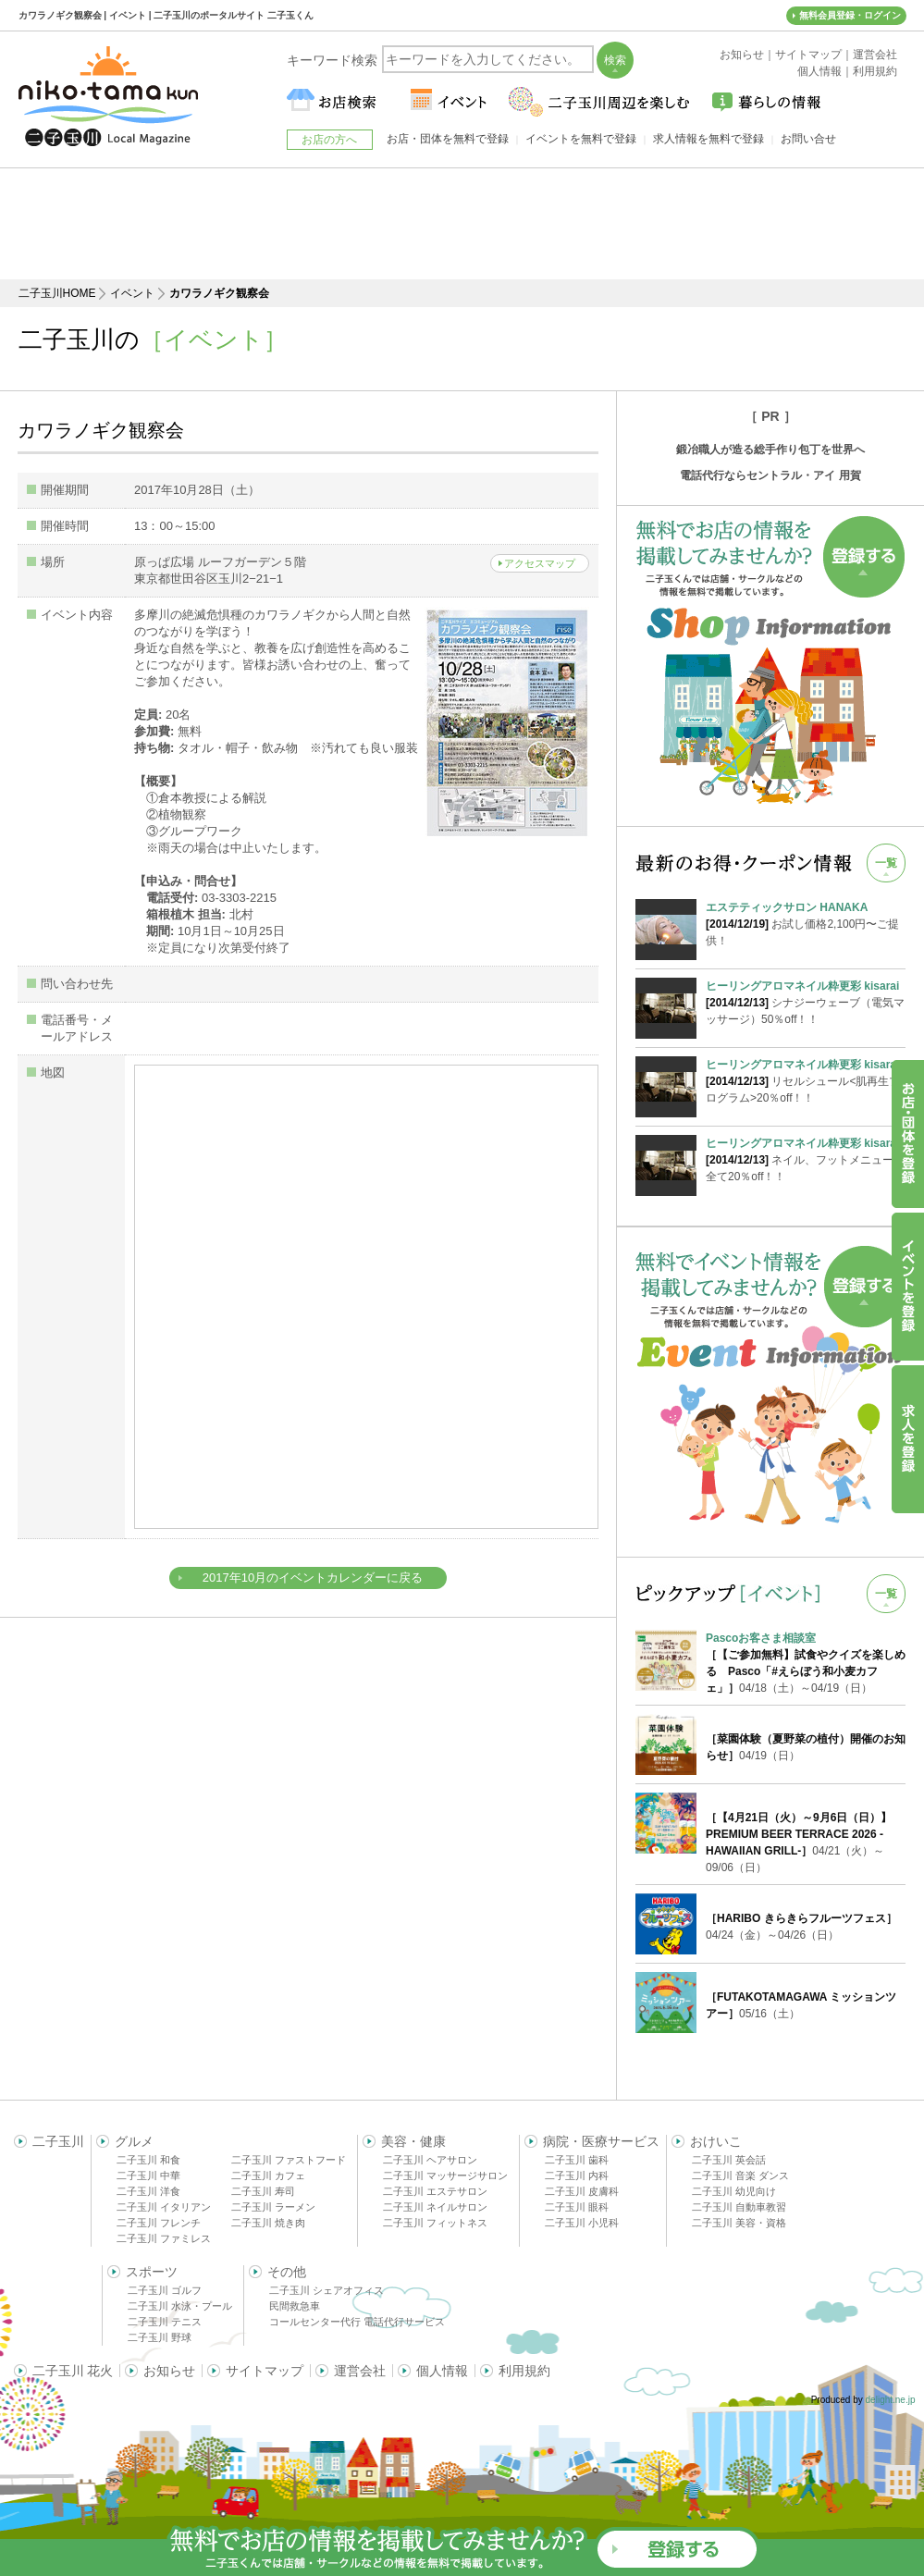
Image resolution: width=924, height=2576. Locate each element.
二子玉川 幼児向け (734, 2191)
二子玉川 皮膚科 (582, 2191)
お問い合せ (808, 138)
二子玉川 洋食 (148, 2191)
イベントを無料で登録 (580, 138)
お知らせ (169, 2370)
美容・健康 (413, 2141)
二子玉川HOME (57, 293)
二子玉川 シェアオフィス (326, 2290)
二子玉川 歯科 (577, 2159)
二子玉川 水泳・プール (180, 2305)
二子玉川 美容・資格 (739, 2222)
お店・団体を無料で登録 (448, 138)
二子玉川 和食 (148, 2159)
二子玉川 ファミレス (164, 2238)
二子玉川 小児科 (582, 2222)
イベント (132, 293)
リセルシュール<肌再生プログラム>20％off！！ (806, 1080)
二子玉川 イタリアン (164, 2206)
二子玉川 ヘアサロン (430, 2159)
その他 (286, 2271)
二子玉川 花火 (73, 2370)
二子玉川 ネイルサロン (435, 2206)
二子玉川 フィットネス (435, 2222)
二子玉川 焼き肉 (268, 2222)
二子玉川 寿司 (263, 2191)
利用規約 (524, 2370)
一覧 (886, 863)
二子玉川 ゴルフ (165, 2290)
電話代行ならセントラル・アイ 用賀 (770, 475)
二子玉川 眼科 (577, 2206)
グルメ (134, 2141)
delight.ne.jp (891, 2400)
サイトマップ (264, 2370)
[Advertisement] (462, 223)
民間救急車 (294, 2305)
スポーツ (152, 2271)
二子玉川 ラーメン (273, 2206)
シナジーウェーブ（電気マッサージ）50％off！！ (806, 1002)
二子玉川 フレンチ (159, 2222)
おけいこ (716, 2141)
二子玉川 (58, 2141)
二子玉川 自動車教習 (739, 2206)
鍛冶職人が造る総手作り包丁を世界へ (770, 449)
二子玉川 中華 (148, 2175)
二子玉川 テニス (165, 2321)
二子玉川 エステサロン (435, 2191)
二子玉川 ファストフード (288, 2159)
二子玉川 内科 (577, 2175)
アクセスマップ (539, 563)
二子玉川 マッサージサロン (445, 2175)
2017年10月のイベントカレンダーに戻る (313, 1577)
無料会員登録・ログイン (850, 15)
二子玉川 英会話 (729, 2159)
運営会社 (360, 2370)
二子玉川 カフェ (268, 2175)
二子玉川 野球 (159, 2337)
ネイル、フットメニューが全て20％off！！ (806, 1159)
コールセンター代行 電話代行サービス (357, 2321)
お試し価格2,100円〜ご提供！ (806, 923)
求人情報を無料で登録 (708, 138)
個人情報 (442, 2370)
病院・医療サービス (601, 2141)
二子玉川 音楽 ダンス (740, 2175)
